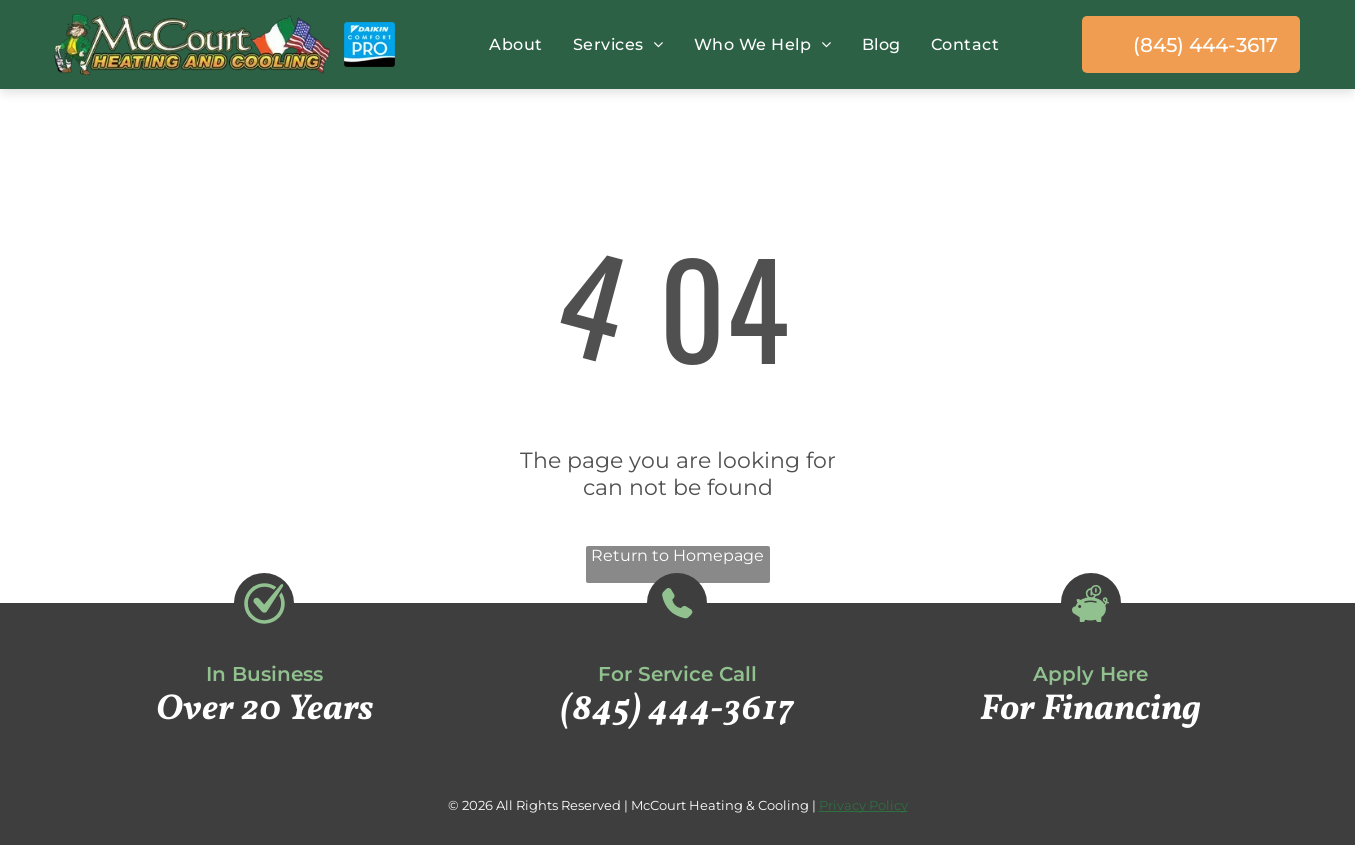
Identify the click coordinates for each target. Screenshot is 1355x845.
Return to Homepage (677, 555)
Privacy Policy (863, 805)
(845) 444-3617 (677, 710)
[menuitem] (510, 44)
